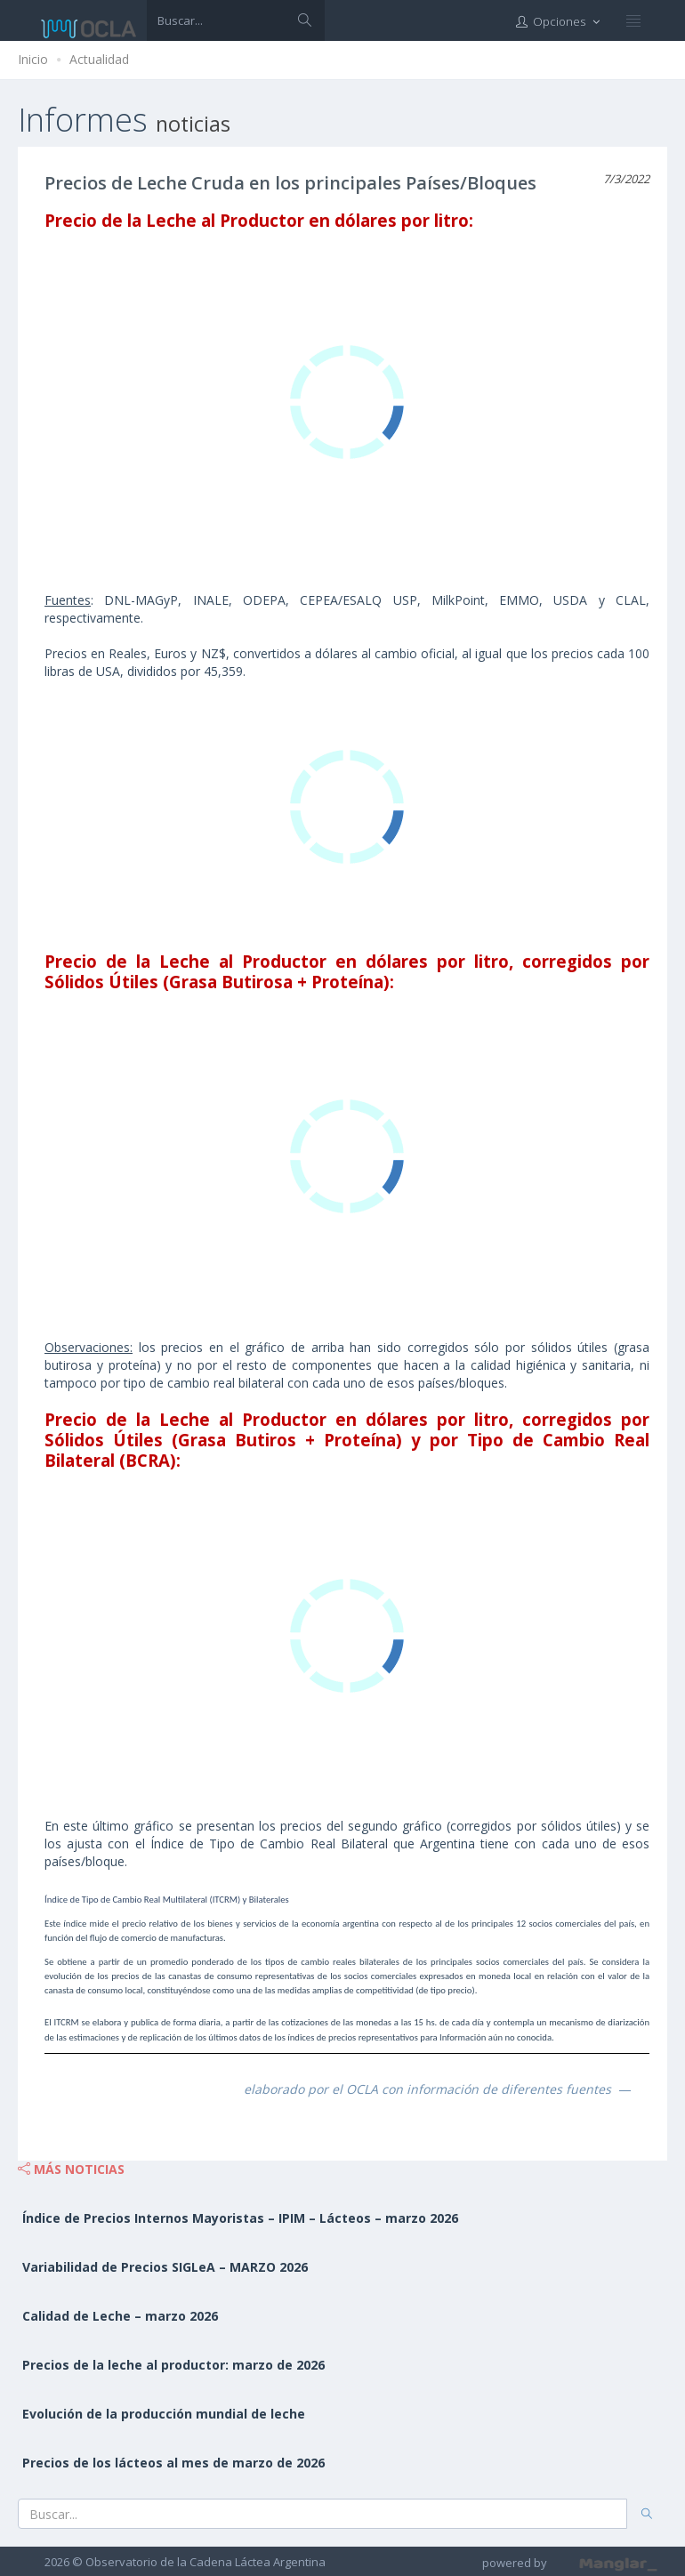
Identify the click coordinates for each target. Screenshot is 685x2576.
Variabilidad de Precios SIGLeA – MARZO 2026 (165, 2266)
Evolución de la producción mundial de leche (163, 2413)
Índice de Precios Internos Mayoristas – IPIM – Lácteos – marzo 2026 (240, 2218)
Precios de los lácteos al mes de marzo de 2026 (173, 2462)
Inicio (33, 59)
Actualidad (99, 59)
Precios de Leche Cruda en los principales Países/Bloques (290, 183)
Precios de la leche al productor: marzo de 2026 (173, 2364)
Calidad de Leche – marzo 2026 (120, 2315)
